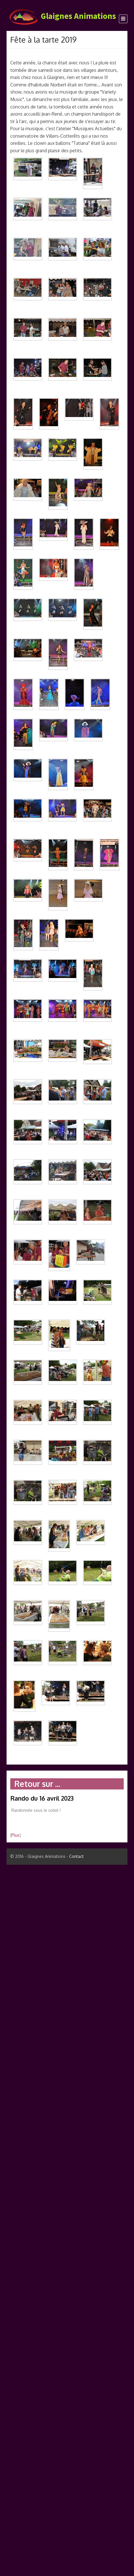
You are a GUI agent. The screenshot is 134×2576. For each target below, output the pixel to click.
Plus (15, 1835)
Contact (76, 1856)
